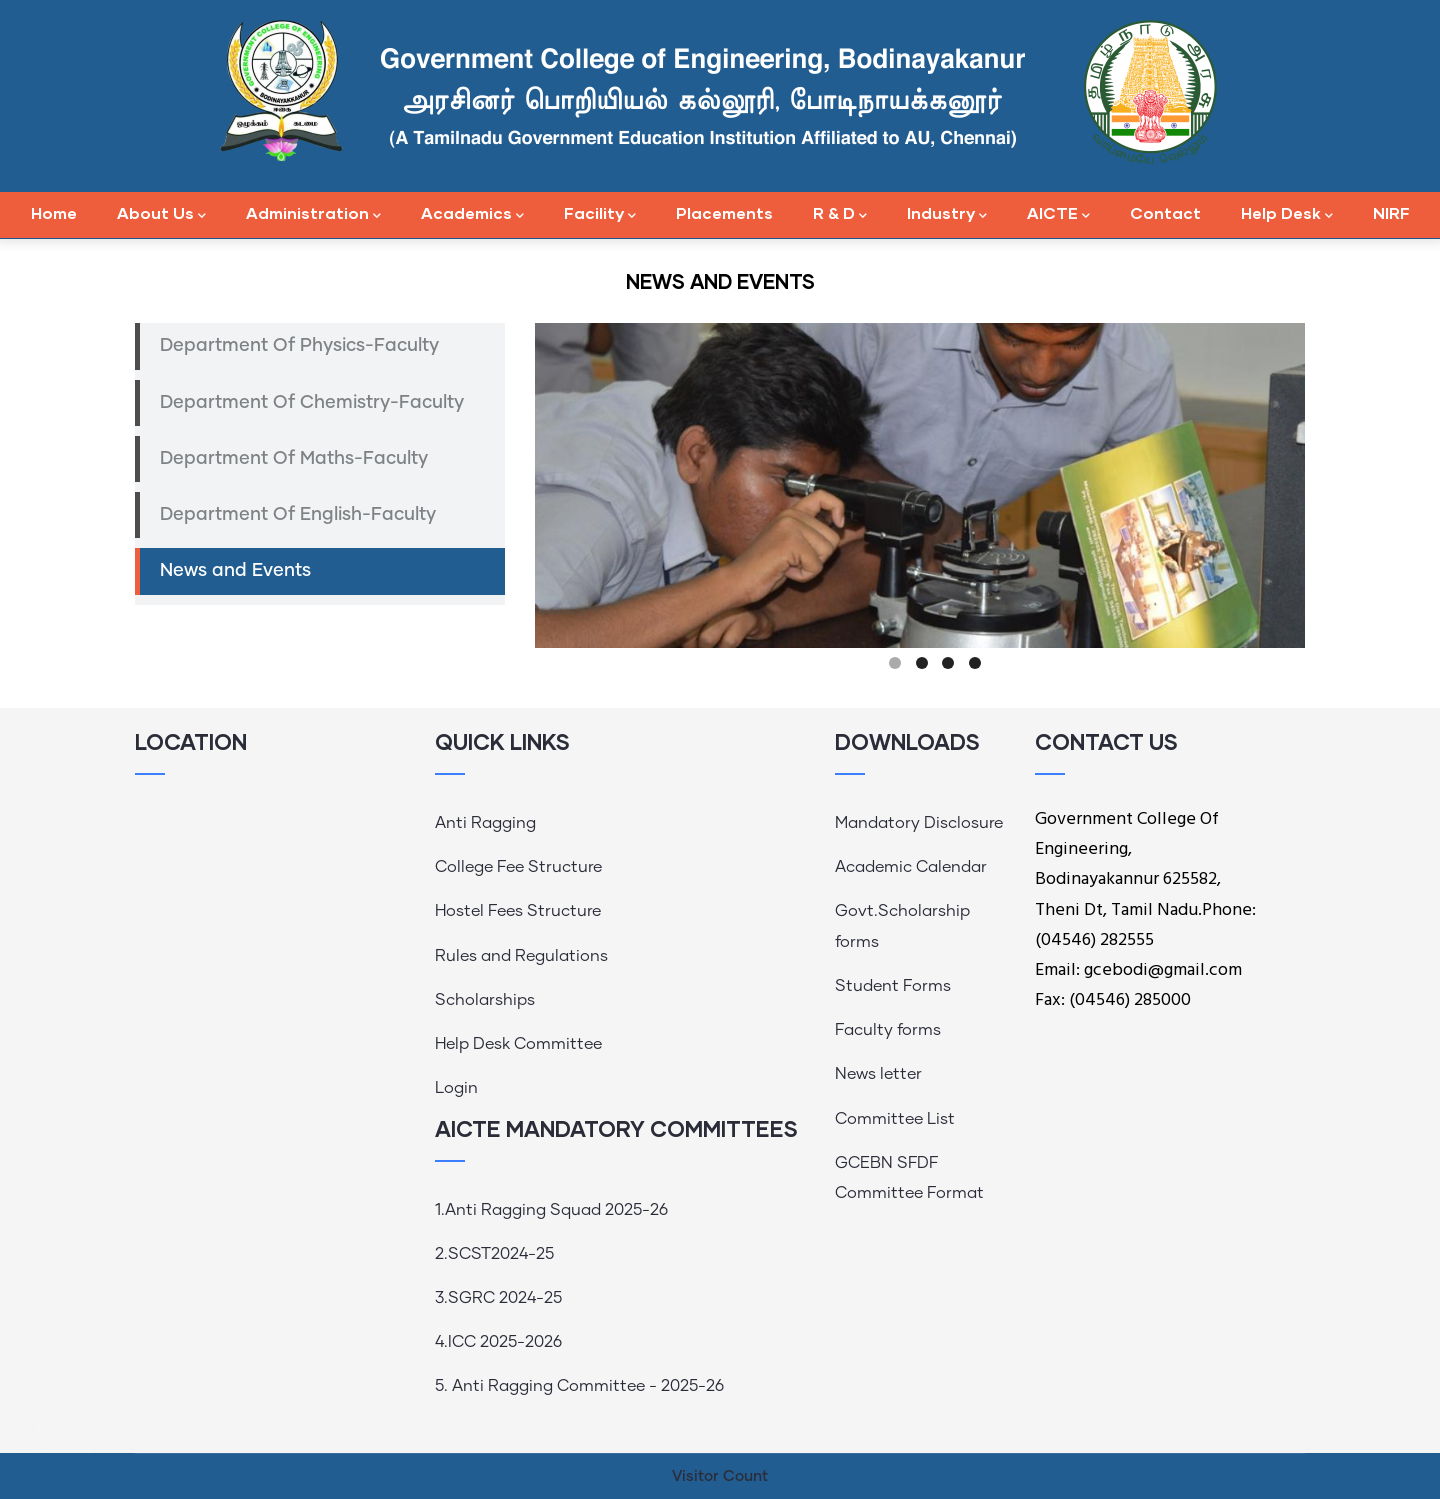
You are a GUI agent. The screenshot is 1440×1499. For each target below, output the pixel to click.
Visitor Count (720, 1476)
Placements (724, 212)
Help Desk (1287, 214)
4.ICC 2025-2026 (498, 1342)
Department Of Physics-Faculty (299, 346)
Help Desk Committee (518, 1044)
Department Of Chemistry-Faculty (312, 403)
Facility (600, 214)
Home (54, 212)
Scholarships (485, 1000)
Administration (313, 214)
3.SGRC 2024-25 (498, 1298)
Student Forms (893, 986)
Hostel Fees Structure (518, 911)
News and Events (235, 571)
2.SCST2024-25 (494, 1254)
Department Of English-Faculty (298, 515)
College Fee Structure (518, 867)
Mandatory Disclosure (919, 823)
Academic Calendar (911, 867)
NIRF (1391, 212)
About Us (161, 214)
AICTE (1058, 214)
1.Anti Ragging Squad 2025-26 (551, 1210)
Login (456, 1088)
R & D (840, 214)
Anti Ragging (485, 823)
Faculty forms (888, 1030)
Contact (1165, 212)
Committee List (895, 1119)
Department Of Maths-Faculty (294, 459)
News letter (878, 1074)
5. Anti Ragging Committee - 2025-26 (579, 1386)
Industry (947, 214)
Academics (472, 214)
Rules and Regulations (521, 956)
